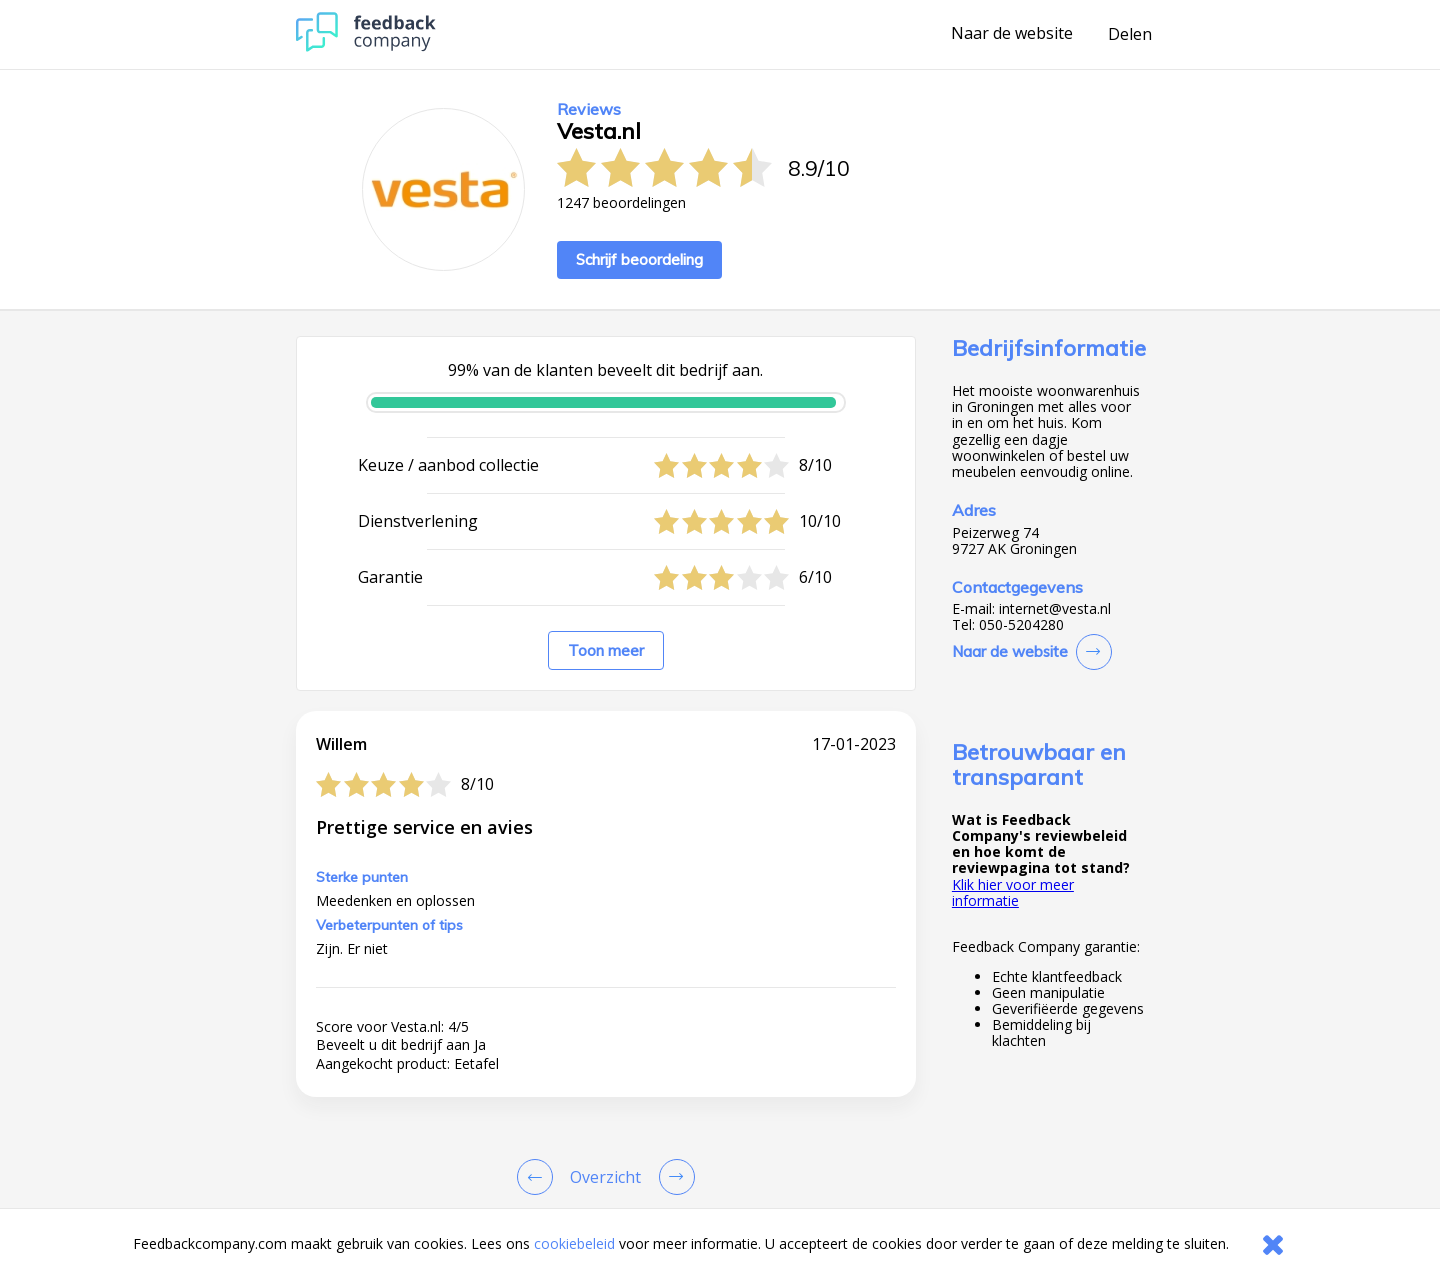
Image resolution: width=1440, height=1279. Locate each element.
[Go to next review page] (673, 1177)
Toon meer (606, 650)
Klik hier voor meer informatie (1013, 892)
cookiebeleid (574, 1243)
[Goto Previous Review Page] (539, 1177)
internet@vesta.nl (1055, 609)
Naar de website (1012, 34)
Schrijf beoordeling (639, 259)
